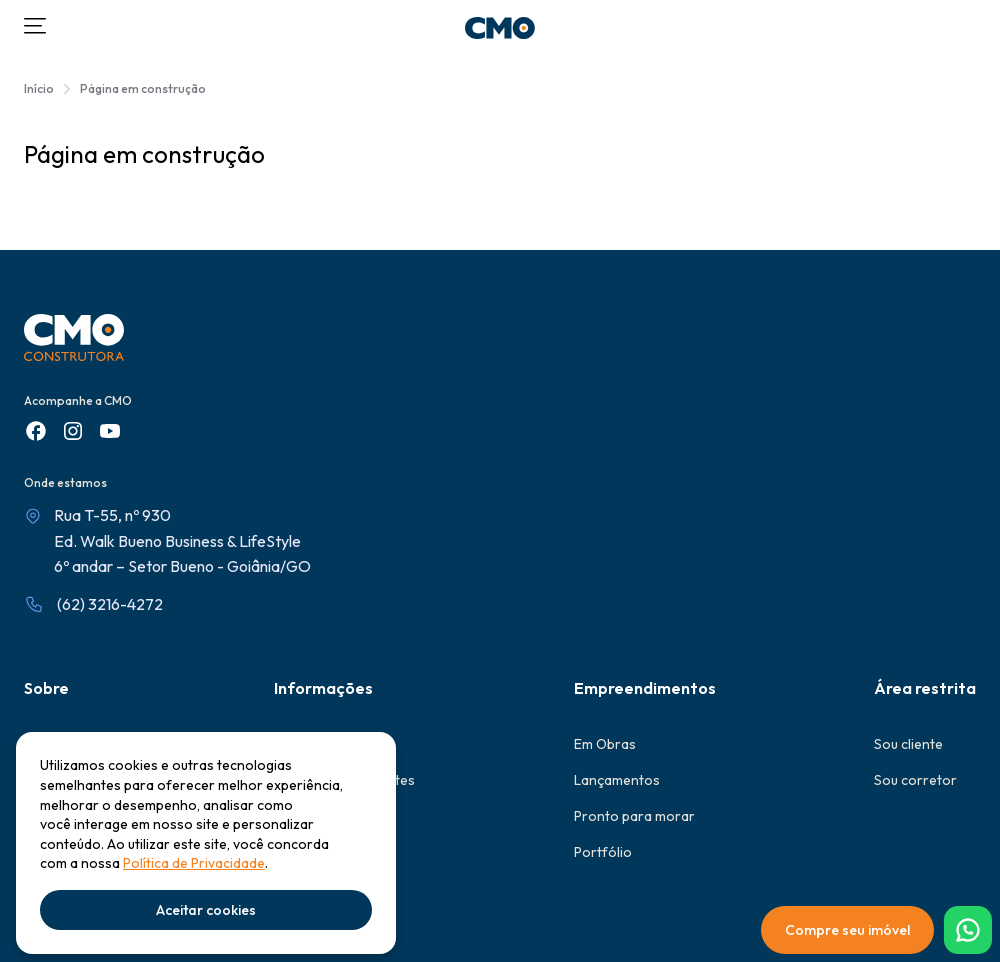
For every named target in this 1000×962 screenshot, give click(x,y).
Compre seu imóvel (847, 930)
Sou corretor (915, 780)
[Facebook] (36, 431)
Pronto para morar (634, 816)
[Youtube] (110, 431)
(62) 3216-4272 (110, 604)
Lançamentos (617, 780)
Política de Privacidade (194, 863)
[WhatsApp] (968, 930)
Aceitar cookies (206, 910)
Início (39, 88)
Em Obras (605, 744)
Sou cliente (908, 744)
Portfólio (603, 852)
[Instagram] (73, 431)
